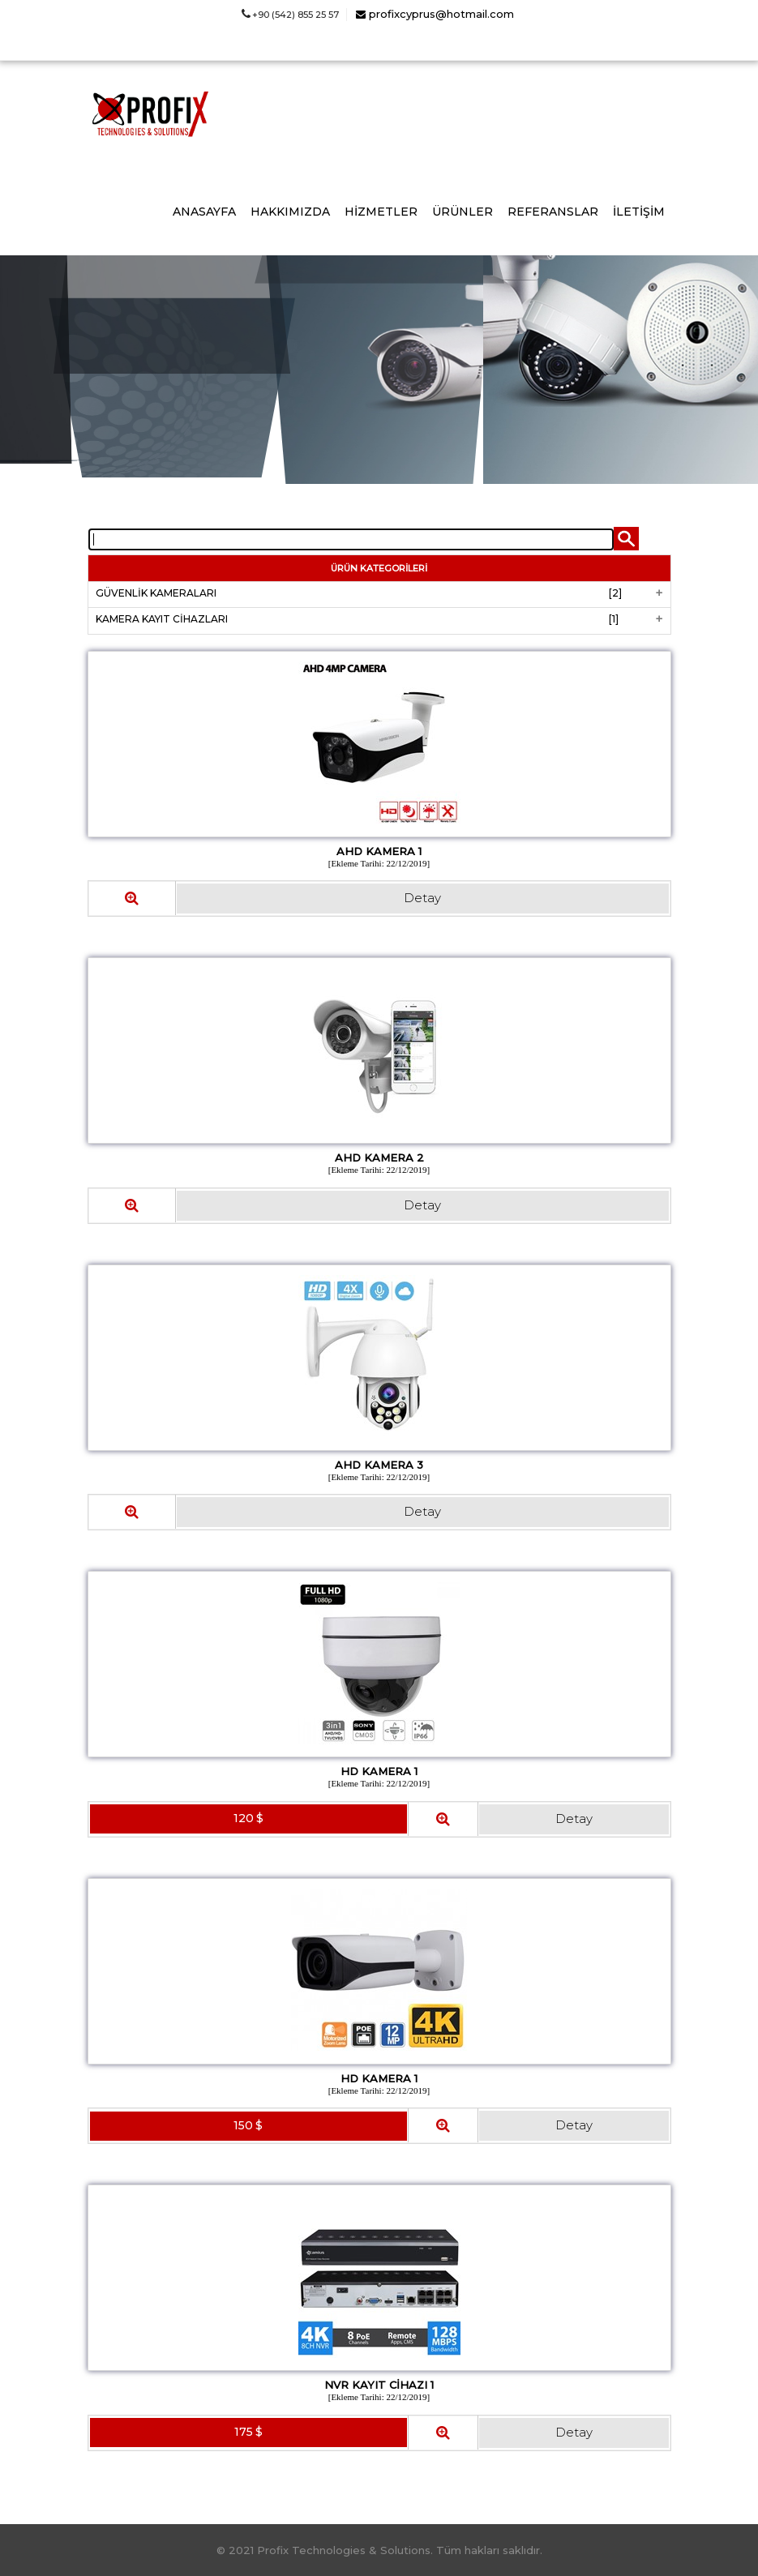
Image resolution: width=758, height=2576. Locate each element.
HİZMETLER (381, 211)
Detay (422, 897)
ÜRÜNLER (462, 211)
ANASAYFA (204, 211)
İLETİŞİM (639, 211)
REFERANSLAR (552, 211)
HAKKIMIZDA (290, 211)
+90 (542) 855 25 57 (290, 14)
